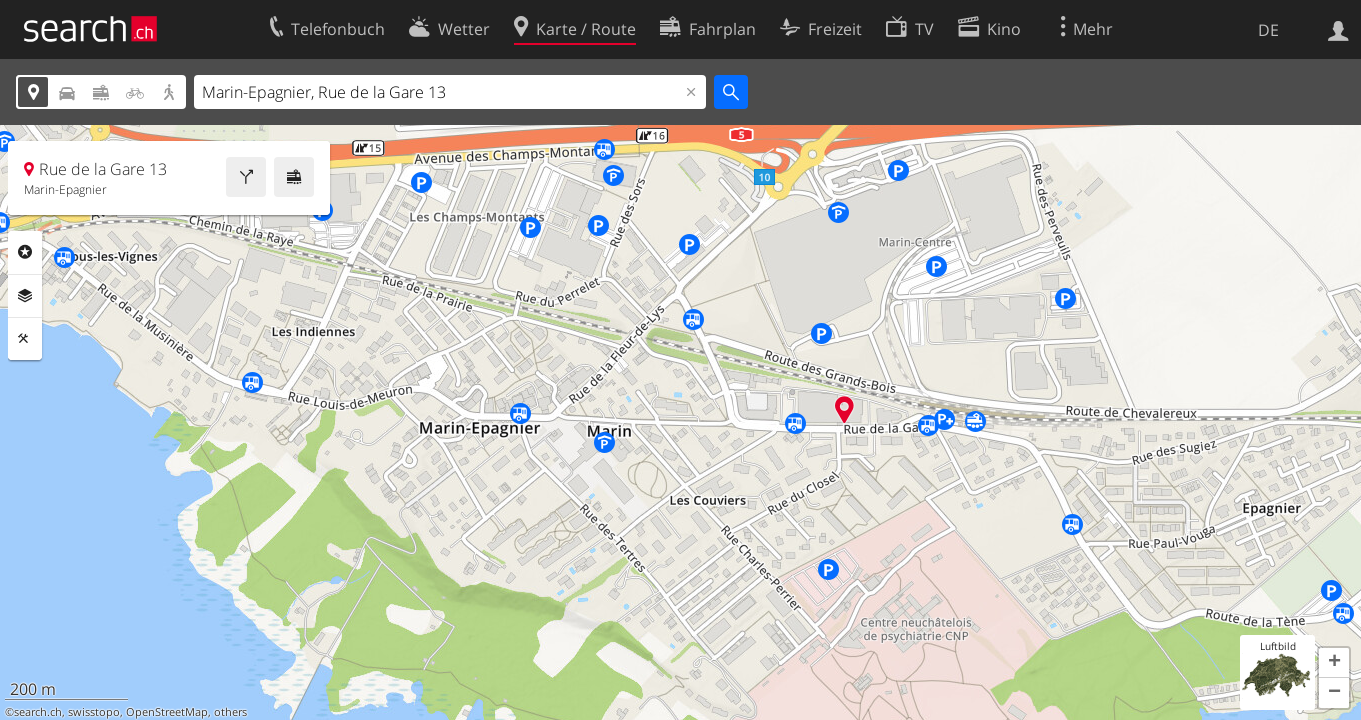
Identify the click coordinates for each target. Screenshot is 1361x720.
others (230, 712)
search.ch (38, 712)
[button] (1334, 663)
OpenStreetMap (167, 712)
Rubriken (25, 252)
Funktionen (25, 339)
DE (1268, 30)
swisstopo (94, 712)
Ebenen (25, 296)
